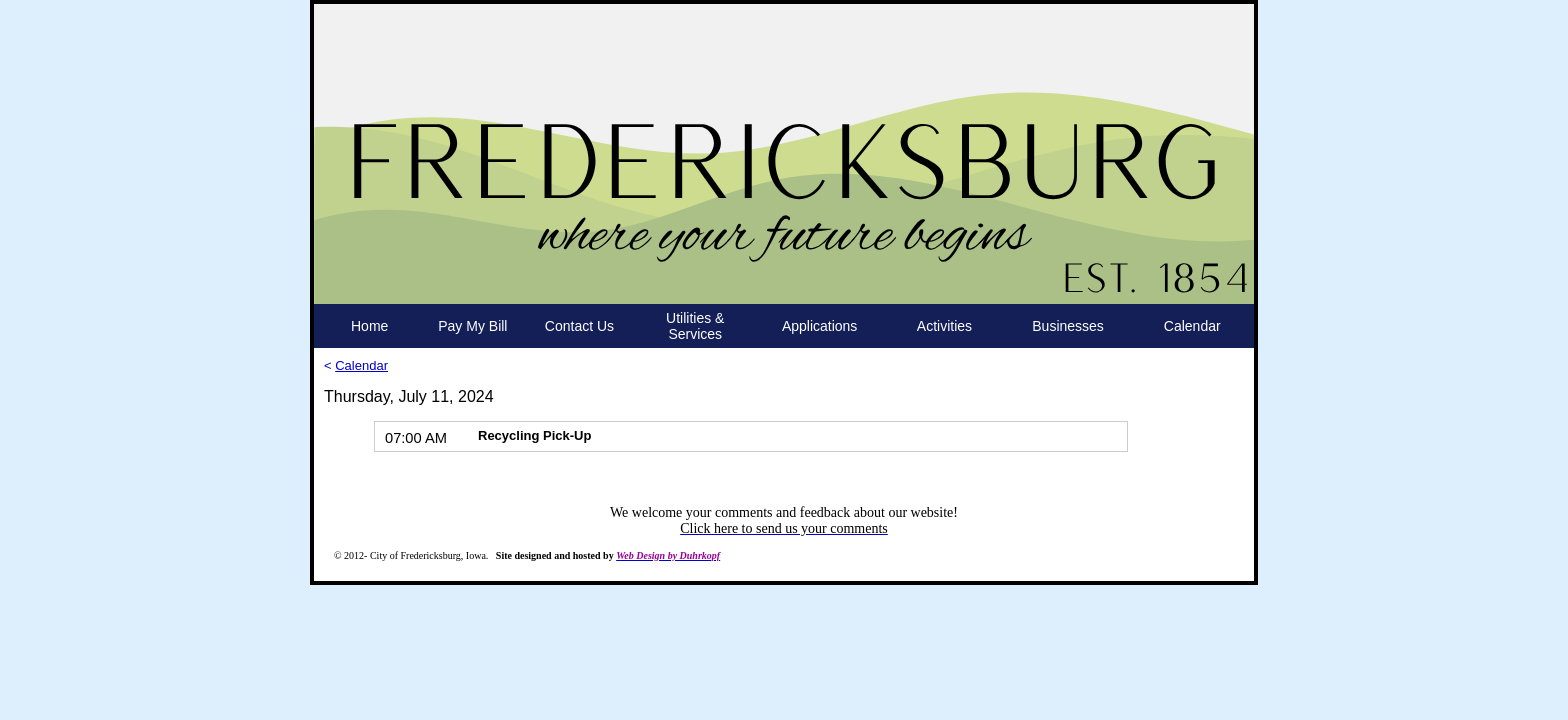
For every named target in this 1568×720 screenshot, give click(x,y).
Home (369, 326)
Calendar (1192, 326)
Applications (820, 326)
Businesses (1068, 326)
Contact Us (579, 326)
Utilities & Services (695, 326)
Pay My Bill (472, 326)
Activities (944, 326)
